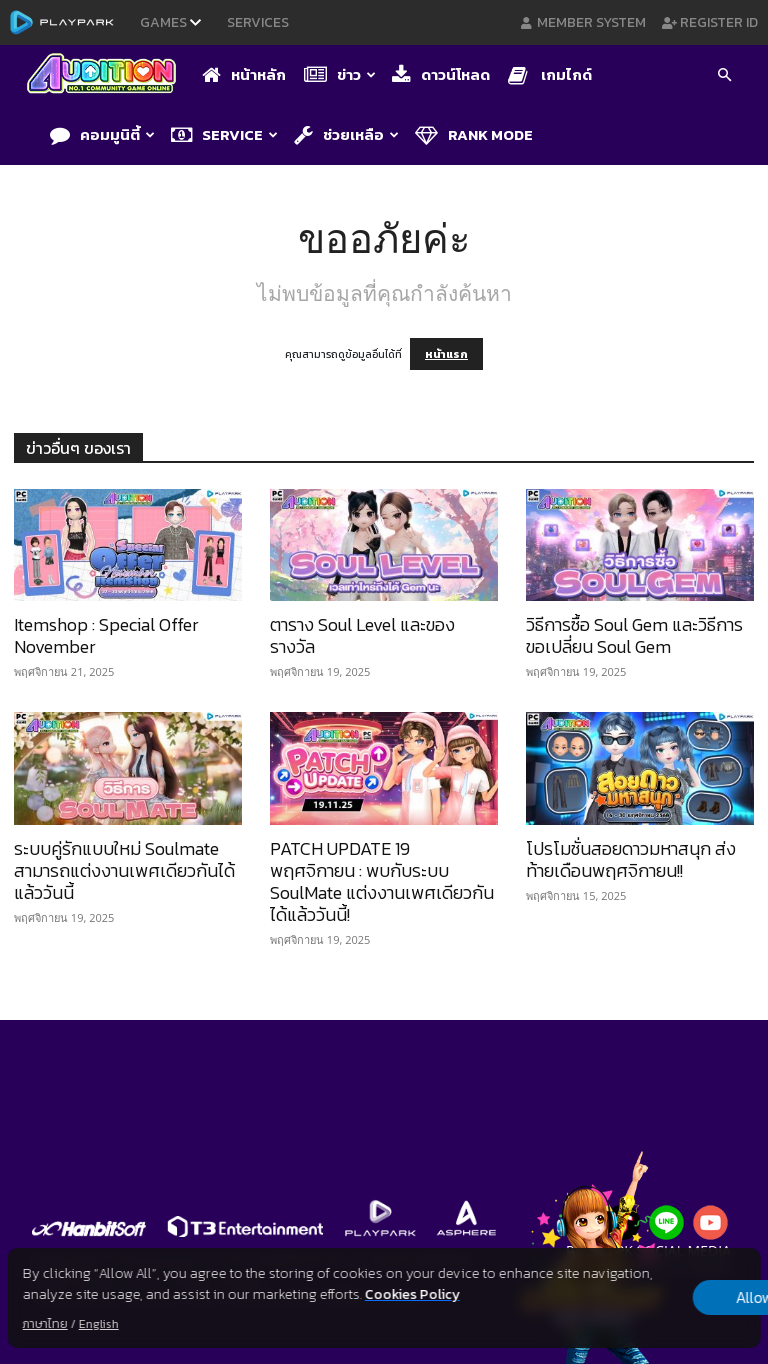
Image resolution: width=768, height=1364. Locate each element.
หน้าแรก (446, 354)
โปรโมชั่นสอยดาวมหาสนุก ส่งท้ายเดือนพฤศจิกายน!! (631, 859)
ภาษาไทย (45, 1324)
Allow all (655, 1298)
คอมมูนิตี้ (102, 134)
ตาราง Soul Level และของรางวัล (362, 635)
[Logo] (106, 75)
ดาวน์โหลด (441, 74)
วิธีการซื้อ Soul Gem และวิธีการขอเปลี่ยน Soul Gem (634, 635)
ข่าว (340, 74)
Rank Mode (474, 134)
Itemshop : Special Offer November (106, 635)
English (99, 1324)
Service (224, 134)
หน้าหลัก (244, 74)
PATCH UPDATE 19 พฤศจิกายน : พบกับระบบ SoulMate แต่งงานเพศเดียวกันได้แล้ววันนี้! (382, 881)
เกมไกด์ (550, 74)
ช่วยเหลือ (346, 134)
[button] (724, 77)
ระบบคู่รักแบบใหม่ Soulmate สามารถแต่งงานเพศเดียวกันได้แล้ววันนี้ (124, 870)
